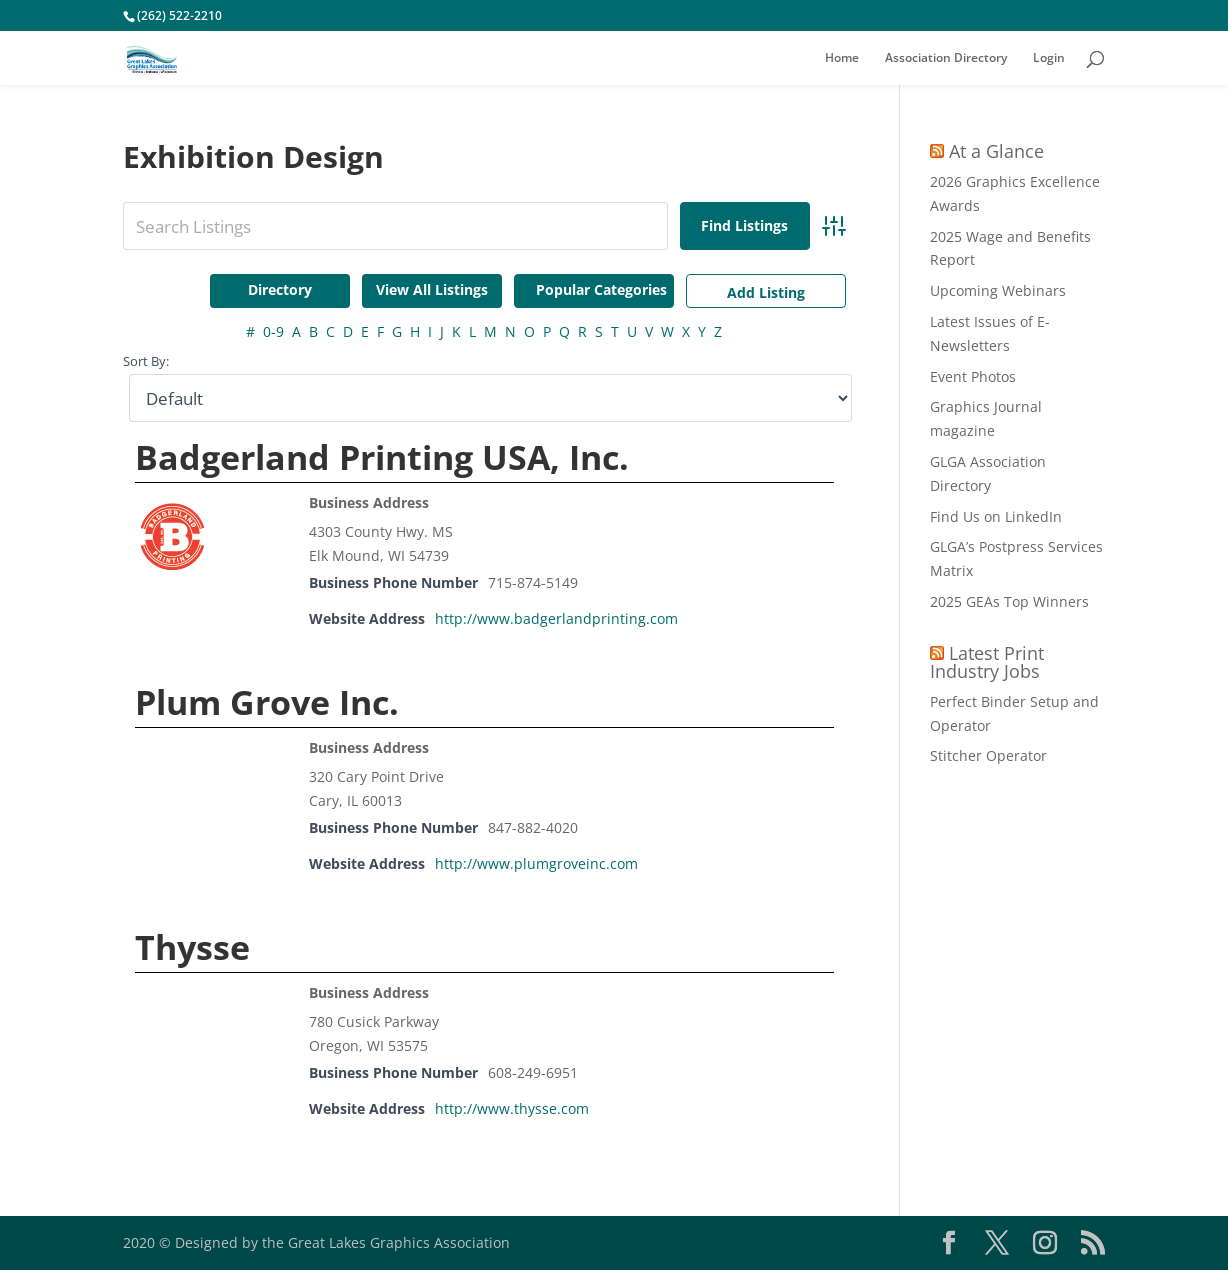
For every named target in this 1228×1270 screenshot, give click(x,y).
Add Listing (766, 292)
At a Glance (996, 151)
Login (1049, 58)
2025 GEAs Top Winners (1009, 601)
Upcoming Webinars (998, 290)
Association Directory (946, 58)
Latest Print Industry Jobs (987, 662)
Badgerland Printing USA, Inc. (382, 457)
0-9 (273, 331)
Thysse (192, 947)
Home (842, 58)
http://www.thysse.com (512, 1108)
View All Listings (432, 289)
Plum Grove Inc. (267, 702)
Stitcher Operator (988, 755)
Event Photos (973, 376)
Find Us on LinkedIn (996, 516)
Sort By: (146, 361)
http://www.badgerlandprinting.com (556, 618)
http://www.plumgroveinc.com (536, 863)
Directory (280, 289)
